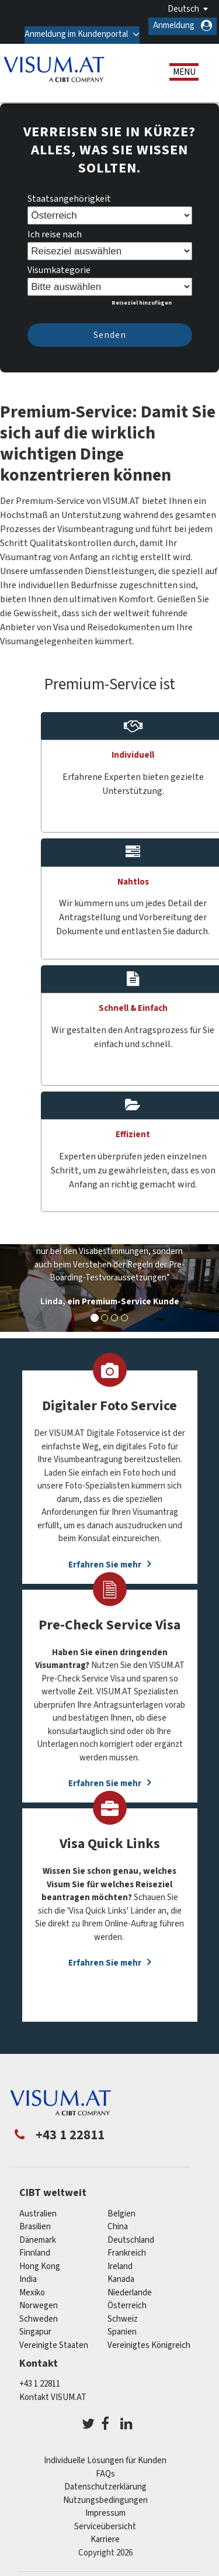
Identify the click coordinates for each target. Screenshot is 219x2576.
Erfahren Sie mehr (104, 1955)
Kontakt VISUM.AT (52, 2388)
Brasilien (35, 2218)
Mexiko (32, 2284)
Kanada (120, 2271)
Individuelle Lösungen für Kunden (105, 2452)
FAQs (105, 2465)
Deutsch (183, 9)
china (117, 2218)
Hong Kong (39, 2258)
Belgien (121, 2205)
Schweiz (122, 2310)
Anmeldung (173, 25)
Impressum (105, 2504)
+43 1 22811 (39, 2375)
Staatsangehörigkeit (69, 190)
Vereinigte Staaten (53, 2336)
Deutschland (130, 2231)
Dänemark (37, 2231)
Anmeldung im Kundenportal (73, 25)
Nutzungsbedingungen (105, 2491)
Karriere (105, 2531)
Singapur (35, 2324)
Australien (38, 2205)
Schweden (38, 2310)
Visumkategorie (59, 261)
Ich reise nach (54, 226)
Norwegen (38, 2297)
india (28, 2271)
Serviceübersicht (105, 2518)
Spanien (122, 2324)
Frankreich (126, 2245)
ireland (120, 2258)
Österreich (127, 2297)
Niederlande (129, 2284)
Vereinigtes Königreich (148, 2336)
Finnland (34, 2245)
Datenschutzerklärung (105, 2478)
